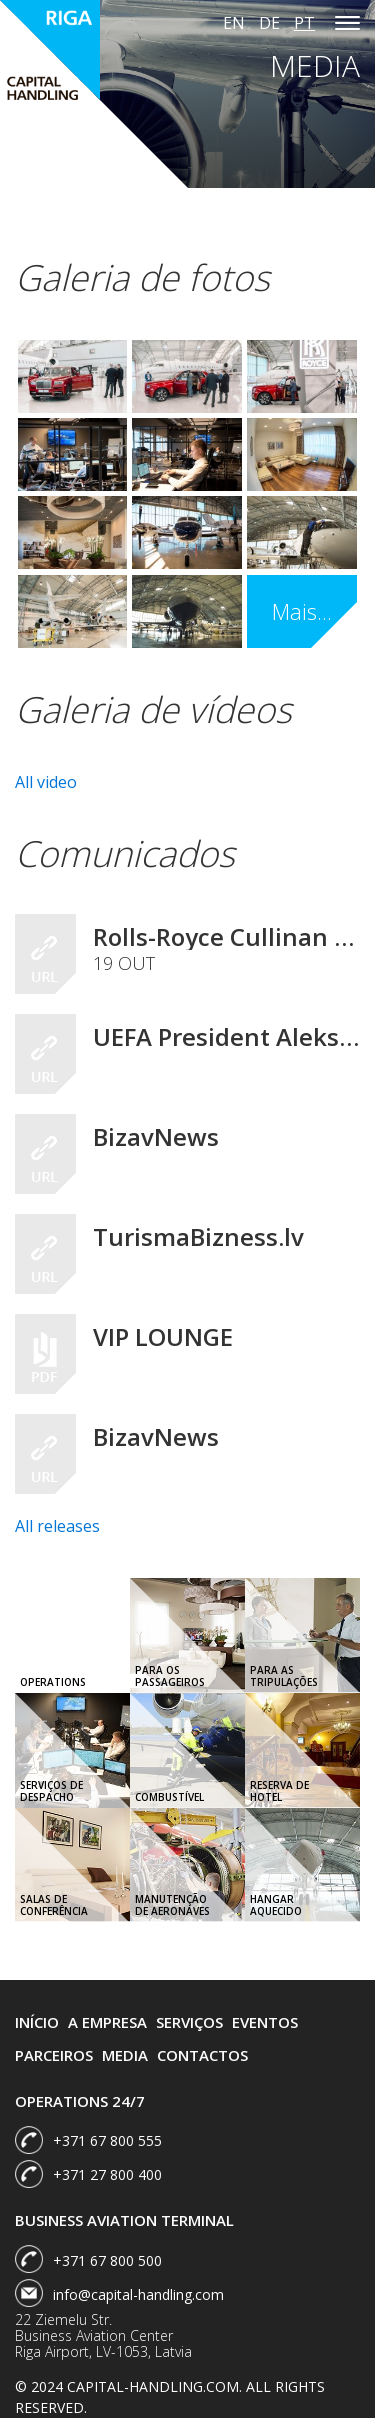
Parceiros (54, 2055)
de (269, 23)
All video (46, 782)
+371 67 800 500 (107, 2260)
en (234, 23)
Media (125, 2055)
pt (304, 23)
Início (37, 2022)
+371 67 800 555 (107, 2140)
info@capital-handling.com (138, 2294)
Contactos (202, 2055)
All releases (57, 1526)
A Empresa (107, 2022)
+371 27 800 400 (107, 2174)
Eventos (265, 2022)
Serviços (189, 2022)
